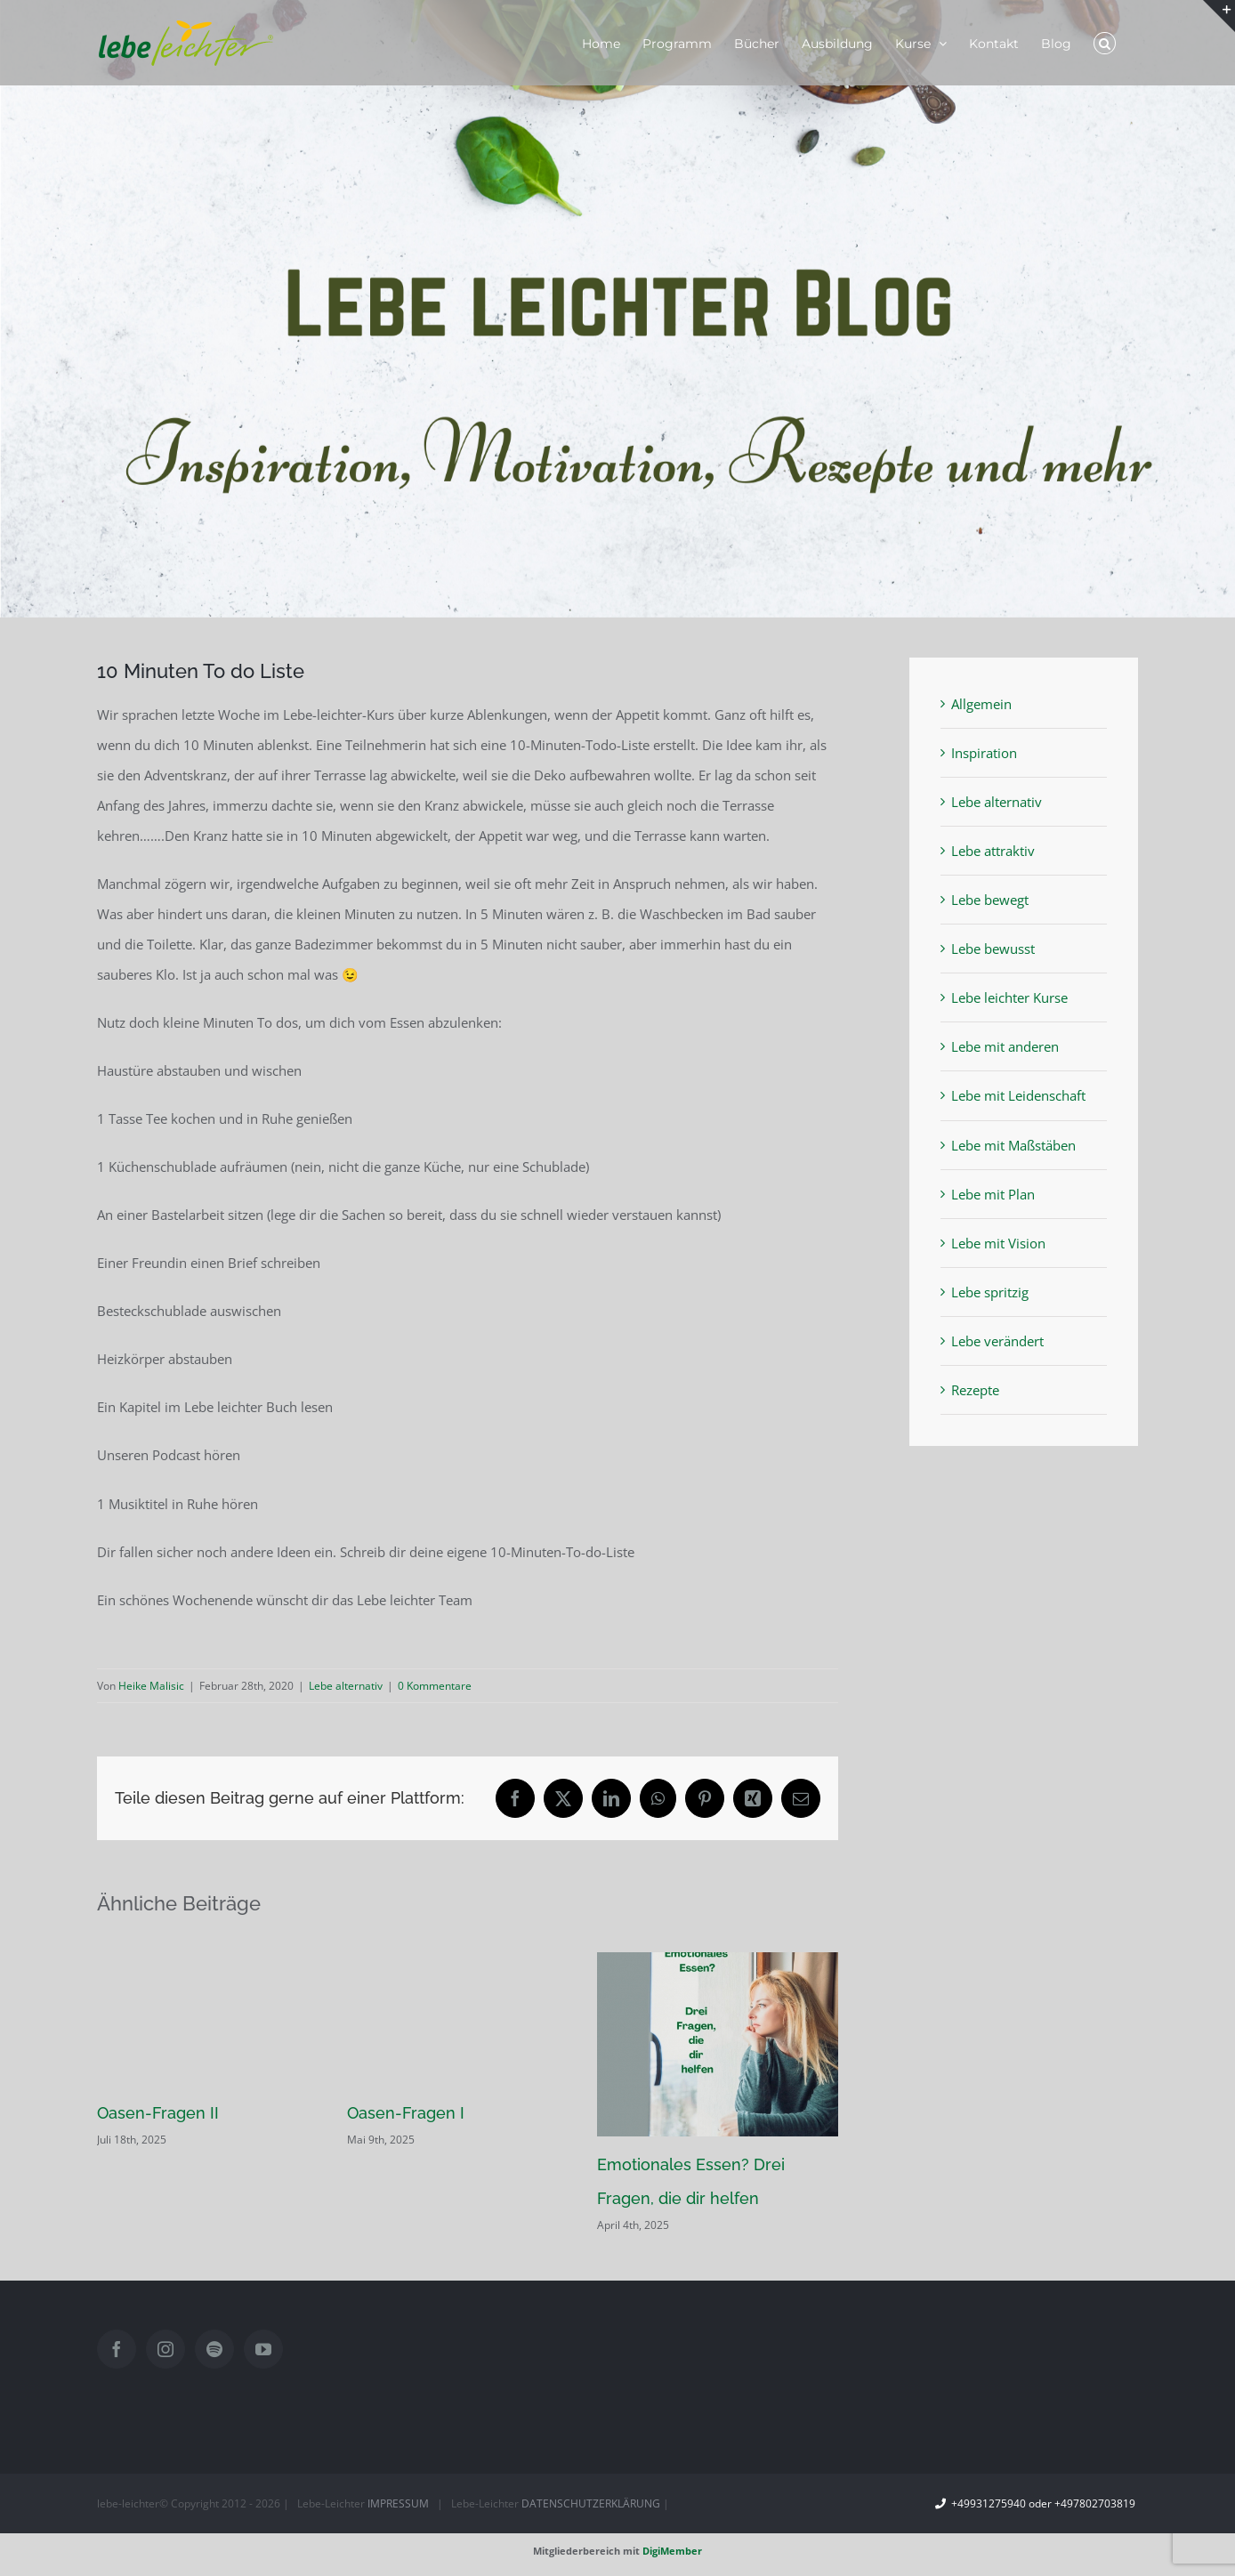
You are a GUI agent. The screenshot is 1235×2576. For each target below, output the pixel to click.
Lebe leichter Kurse (1009, 997)
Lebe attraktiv (993, 851)
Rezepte (975, 1390)
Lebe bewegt (990, 899)
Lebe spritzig (990, 1292)
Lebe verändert (997, 1341)
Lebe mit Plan (993, 1194)
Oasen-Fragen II (158, 2113)
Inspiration (984, 753)
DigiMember (672, 2550)
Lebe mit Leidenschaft (1018, 1095)
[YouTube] (263, 2349)
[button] (1105, 42)
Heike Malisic (151, 1685)
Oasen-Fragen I (405, 2113)
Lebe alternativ (346, 1685)
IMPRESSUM (398, 2503)
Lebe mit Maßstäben (1013, 1145)
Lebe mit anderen (1005, 1046)
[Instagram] (165, 2349)
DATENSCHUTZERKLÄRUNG (590, 2503)
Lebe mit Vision (998, 1243)
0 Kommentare (435, 1685)
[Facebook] (116, 2349)
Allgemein (981, 704)
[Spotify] (214, 2349)
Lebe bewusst (993, 948)
